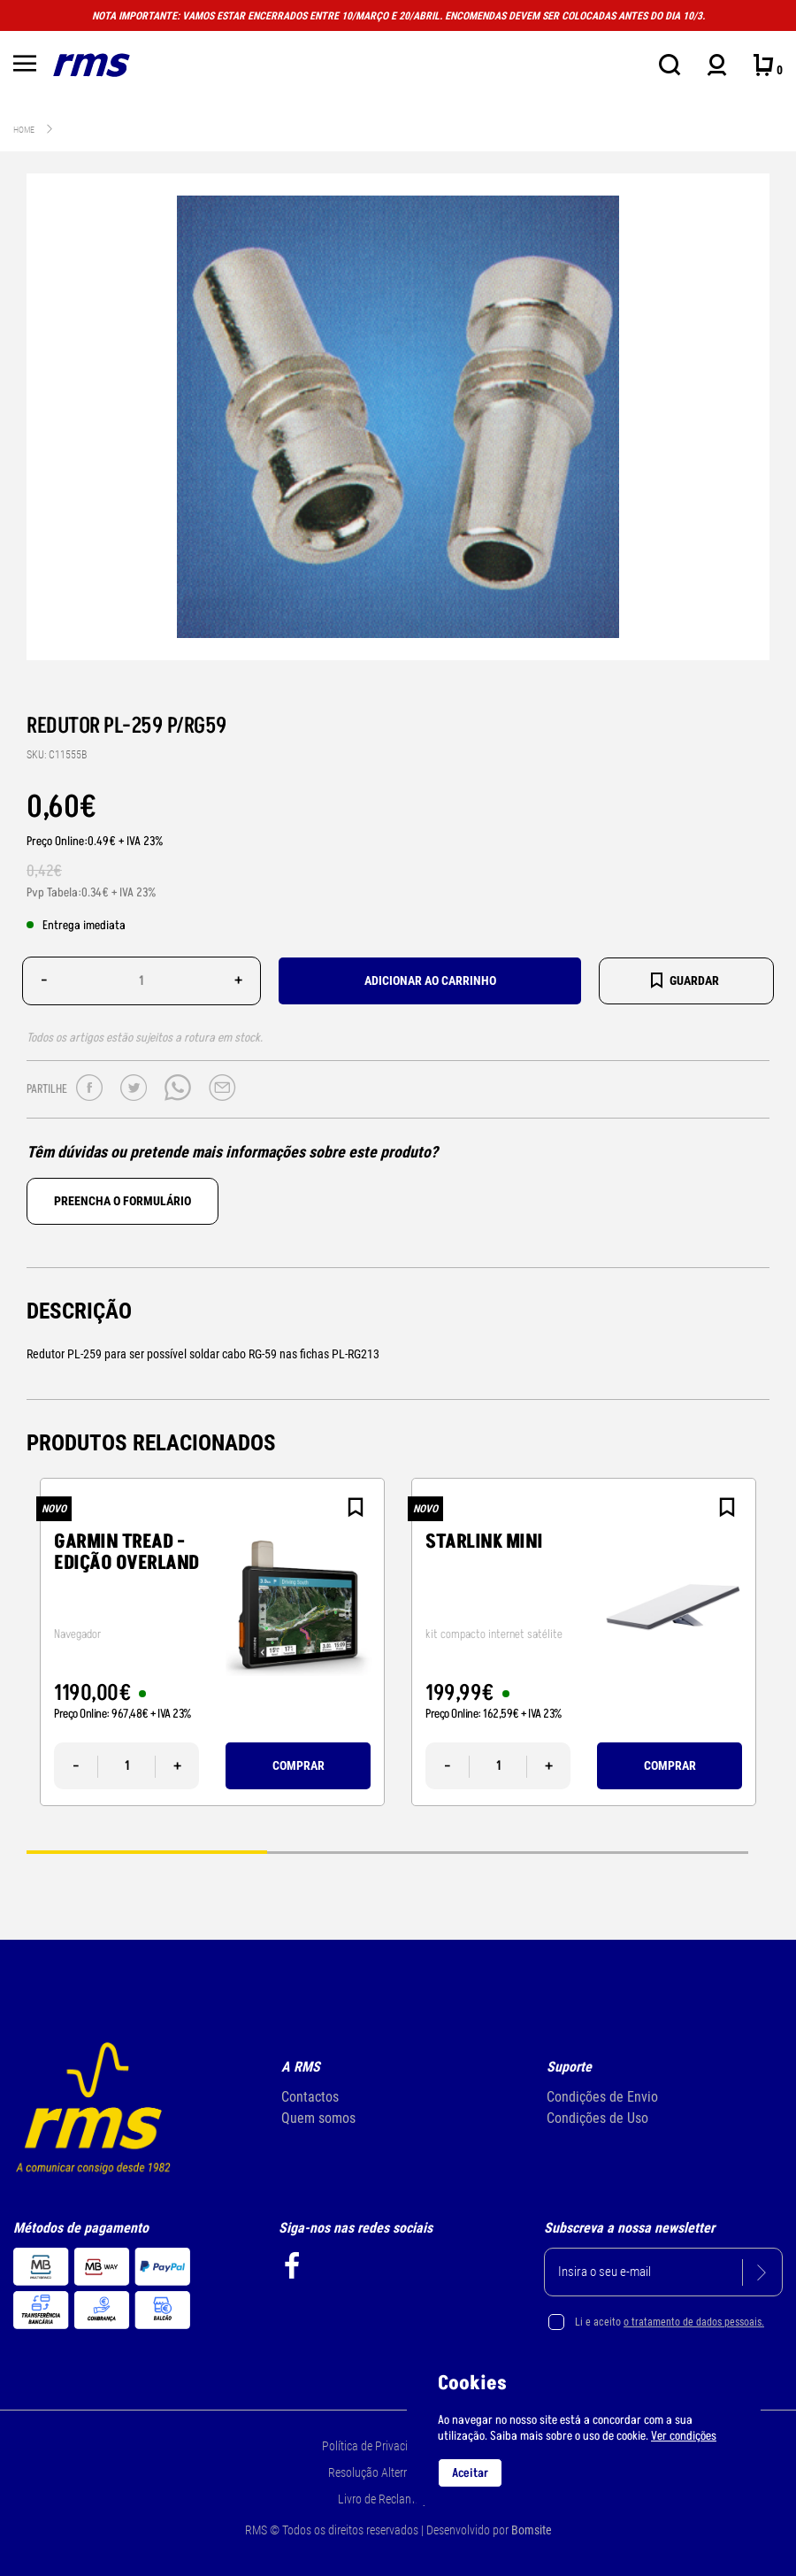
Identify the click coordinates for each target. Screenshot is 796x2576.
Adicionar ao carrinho (430, 980)
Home (23, 130)
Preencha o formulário (122, 1201)
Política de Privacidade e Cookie (398, 2446)
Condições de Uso (597, 2118)
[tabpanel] (212, 1642)
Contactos (310, 2096)
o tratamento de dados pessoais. (694, 2322)
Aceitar (470, 2473)
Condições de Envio (602, 2096)
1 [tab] (147, 1851)
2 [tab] (387, 1851)
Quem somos (318, 2118)
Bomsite (531, 2530)
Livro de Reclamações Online (407, 2499)
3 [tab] (628, 1851)
